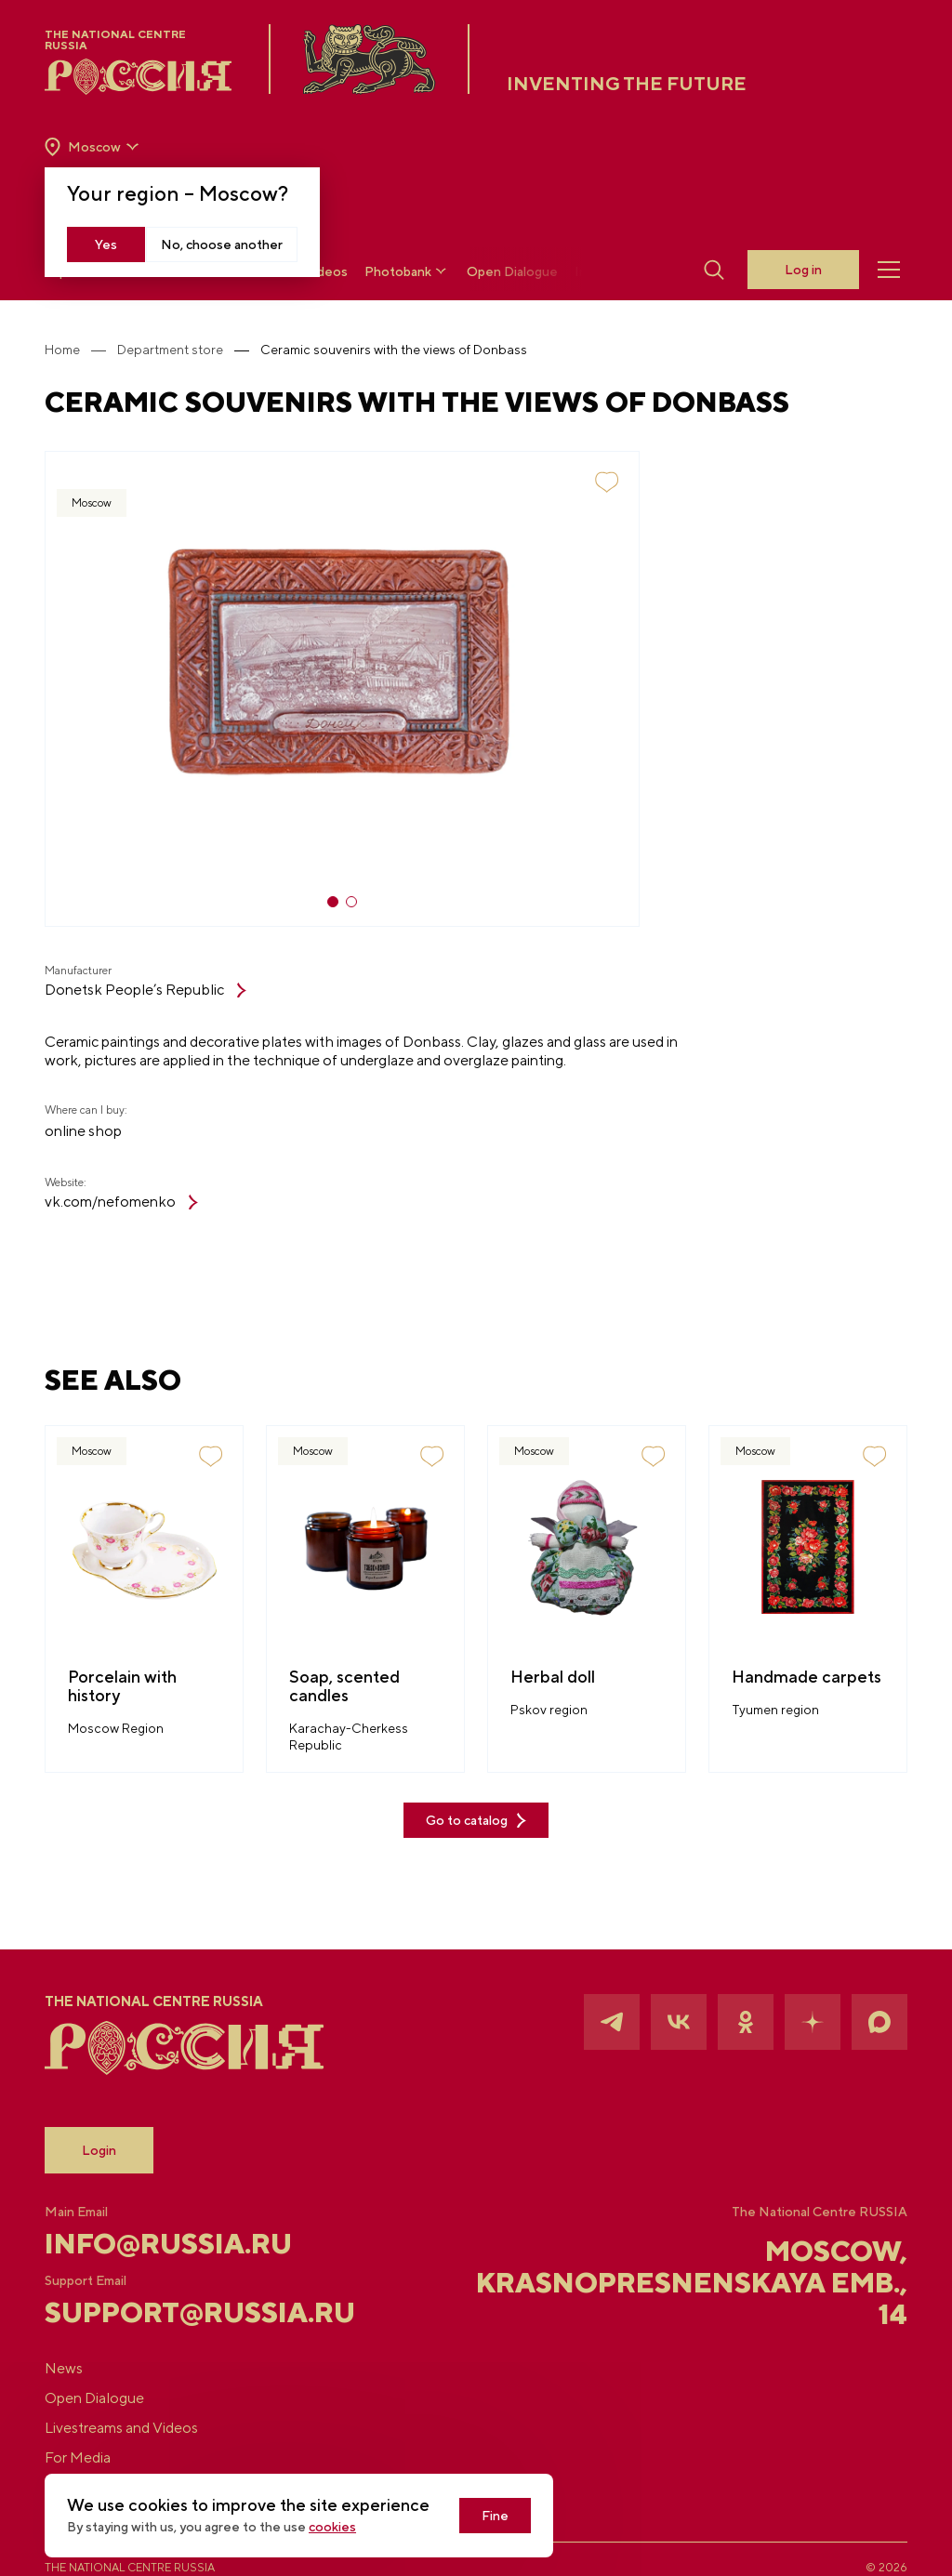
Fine (495, 2515)
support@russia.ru (188, 2312)
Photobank (407, 271)
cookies (332, 2526)
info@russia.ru (168, 2243)
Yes (106, 244)
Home (62, 349)
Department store (170, 349)
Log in (803, 269)
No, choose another (222, 244)
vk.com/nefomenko (121, 1201)
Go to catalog (476, 1821)
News (64, 2368)
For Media (78, 2457)
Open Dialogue (512, 271)
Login (99, 2150)
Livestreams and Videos (121, 2428)
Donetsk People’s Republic (145, 989)
